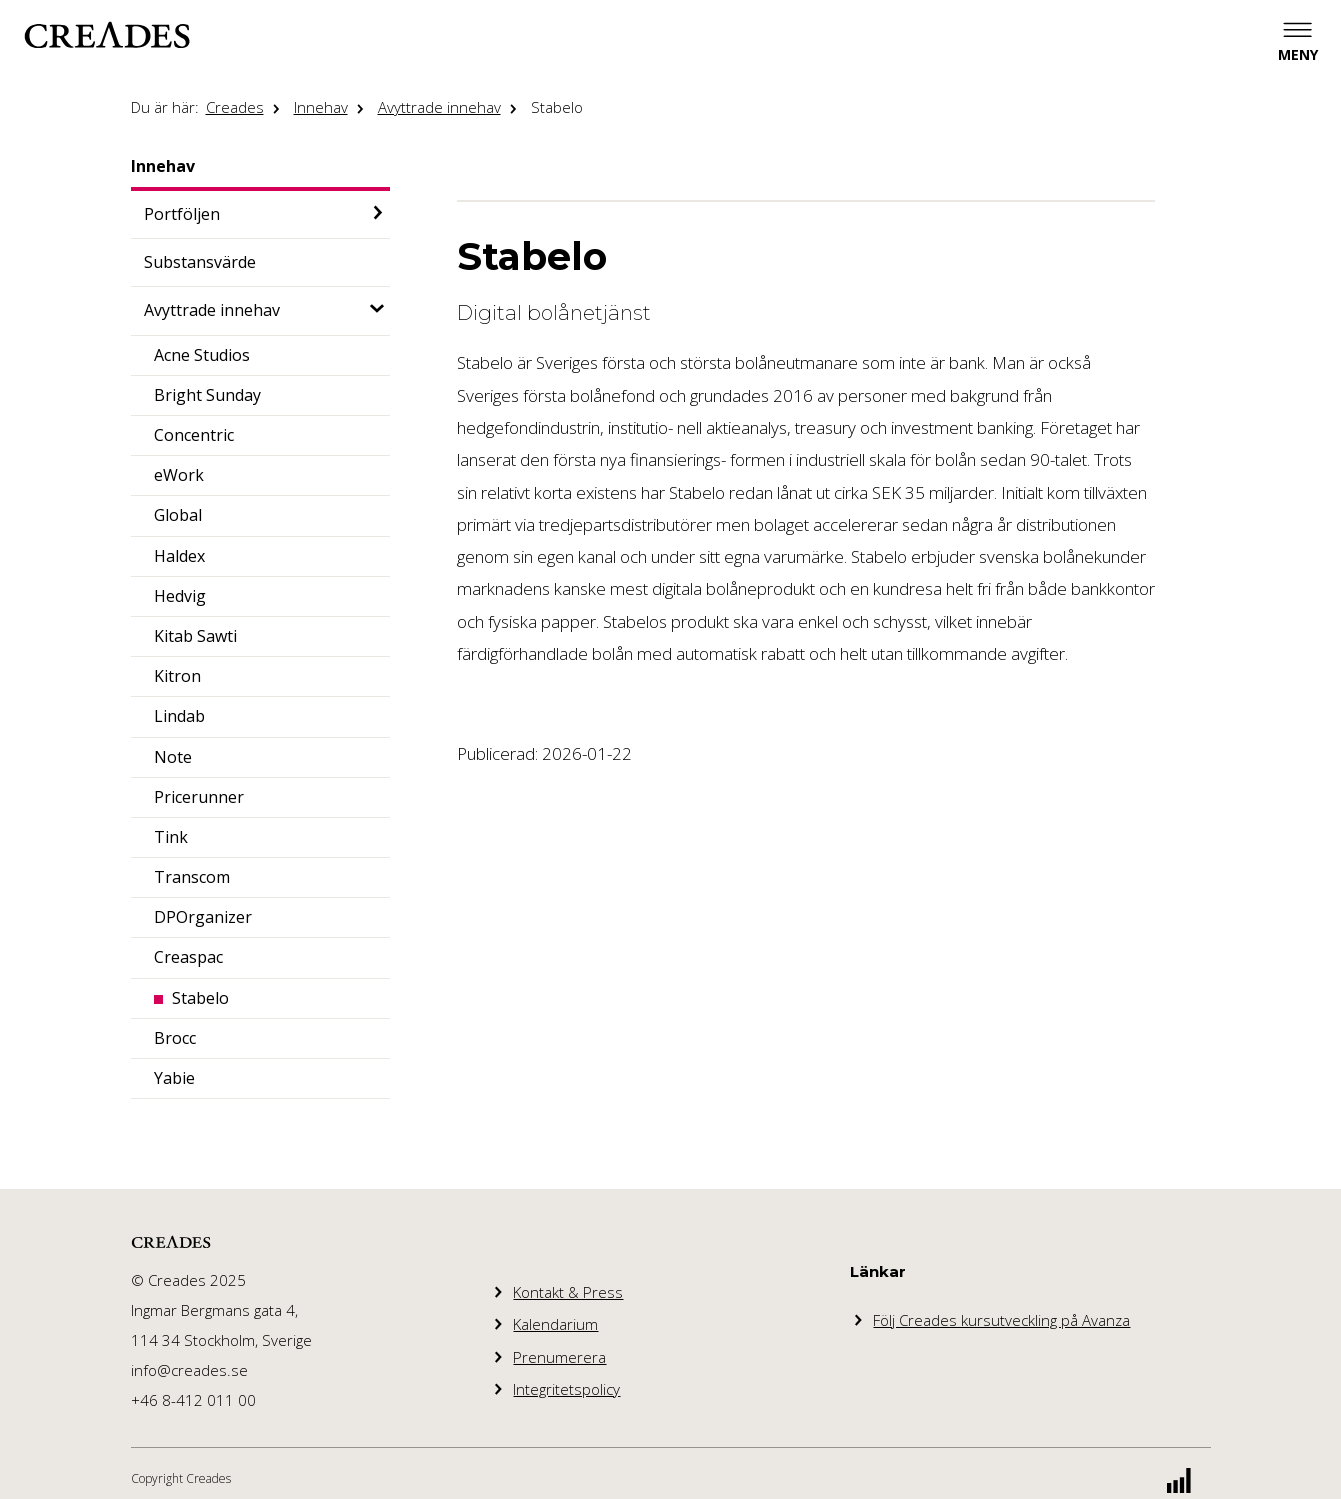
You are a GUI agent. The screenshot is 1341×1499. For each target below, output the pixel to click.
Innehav (321, 107)
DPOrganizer (203, 917)
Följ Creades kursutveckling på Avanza (1001, 1320)
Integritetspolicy (566, 1389)
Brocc (175, 1038)
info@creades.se (189, 1370)
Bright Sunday (207, 395)
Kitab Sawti (195, 636)
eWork (179, 475)
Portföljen (182, 214)
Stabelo (557, 107)
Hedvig (180, 596)
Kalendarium (555, 1324)
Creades (235, 107)
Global (178, 515)
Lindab (179, 716)
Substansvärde (200, 262)
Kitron (177, 676)
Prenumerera (559, 1357)
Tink (171, 837)
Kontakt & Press (568, 1292)
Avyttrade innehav (439, 107)
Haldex (179, 556)
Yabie (174, 1078)
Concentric (194, 435)
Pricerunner (199, 797)
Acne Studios (202, 355)
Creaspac (188, 957)
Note (173, 757)
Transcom (192, 877)
